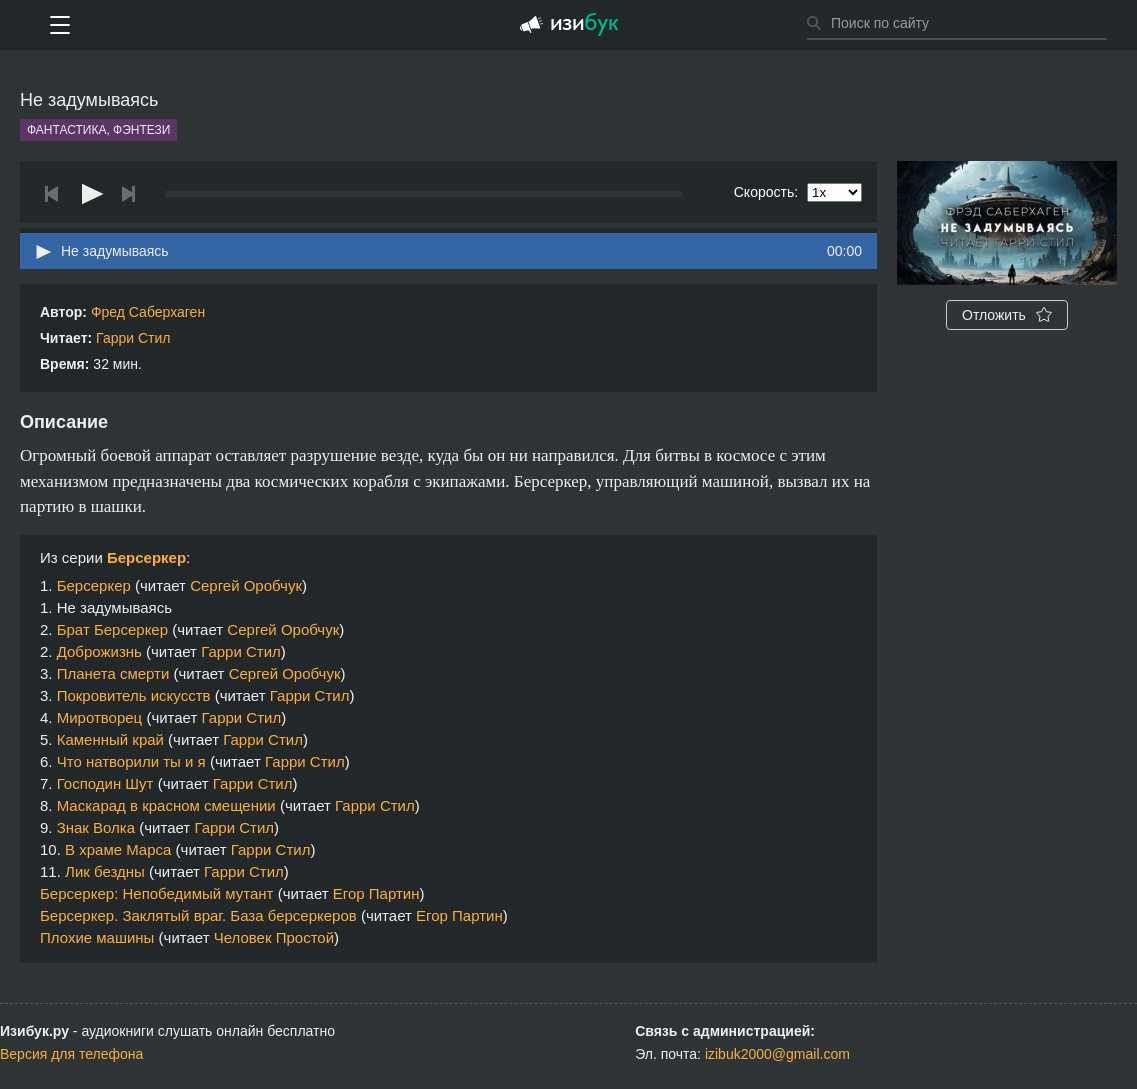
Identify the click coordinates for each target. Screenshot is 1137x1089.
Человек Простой (274, 937)
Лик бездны (105, 871)
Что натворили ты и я (131, 761)
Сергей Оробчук (246, 585)
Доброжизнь (99, 651)
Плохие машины (97, 937)
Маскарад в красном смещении (166, 805)
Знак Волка (96, 827)
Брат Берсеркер (112, 629)
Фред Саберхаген (148, 312)
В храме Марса (118, 849)
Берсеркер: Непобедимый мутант (157, 893)
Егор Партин (376, 893)
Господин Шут (105, 783)
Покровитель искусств (134, 695)
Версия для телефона (71, 1054)
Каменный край (110, 739)
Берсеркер (146, 557)
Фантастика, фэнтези (98, 130)
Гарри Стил (133, 338)
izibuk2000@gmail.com (777, 1054)
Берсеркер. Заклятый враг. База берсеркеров (198, 915)
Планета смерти (113, 673)
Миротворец (100, 717)
